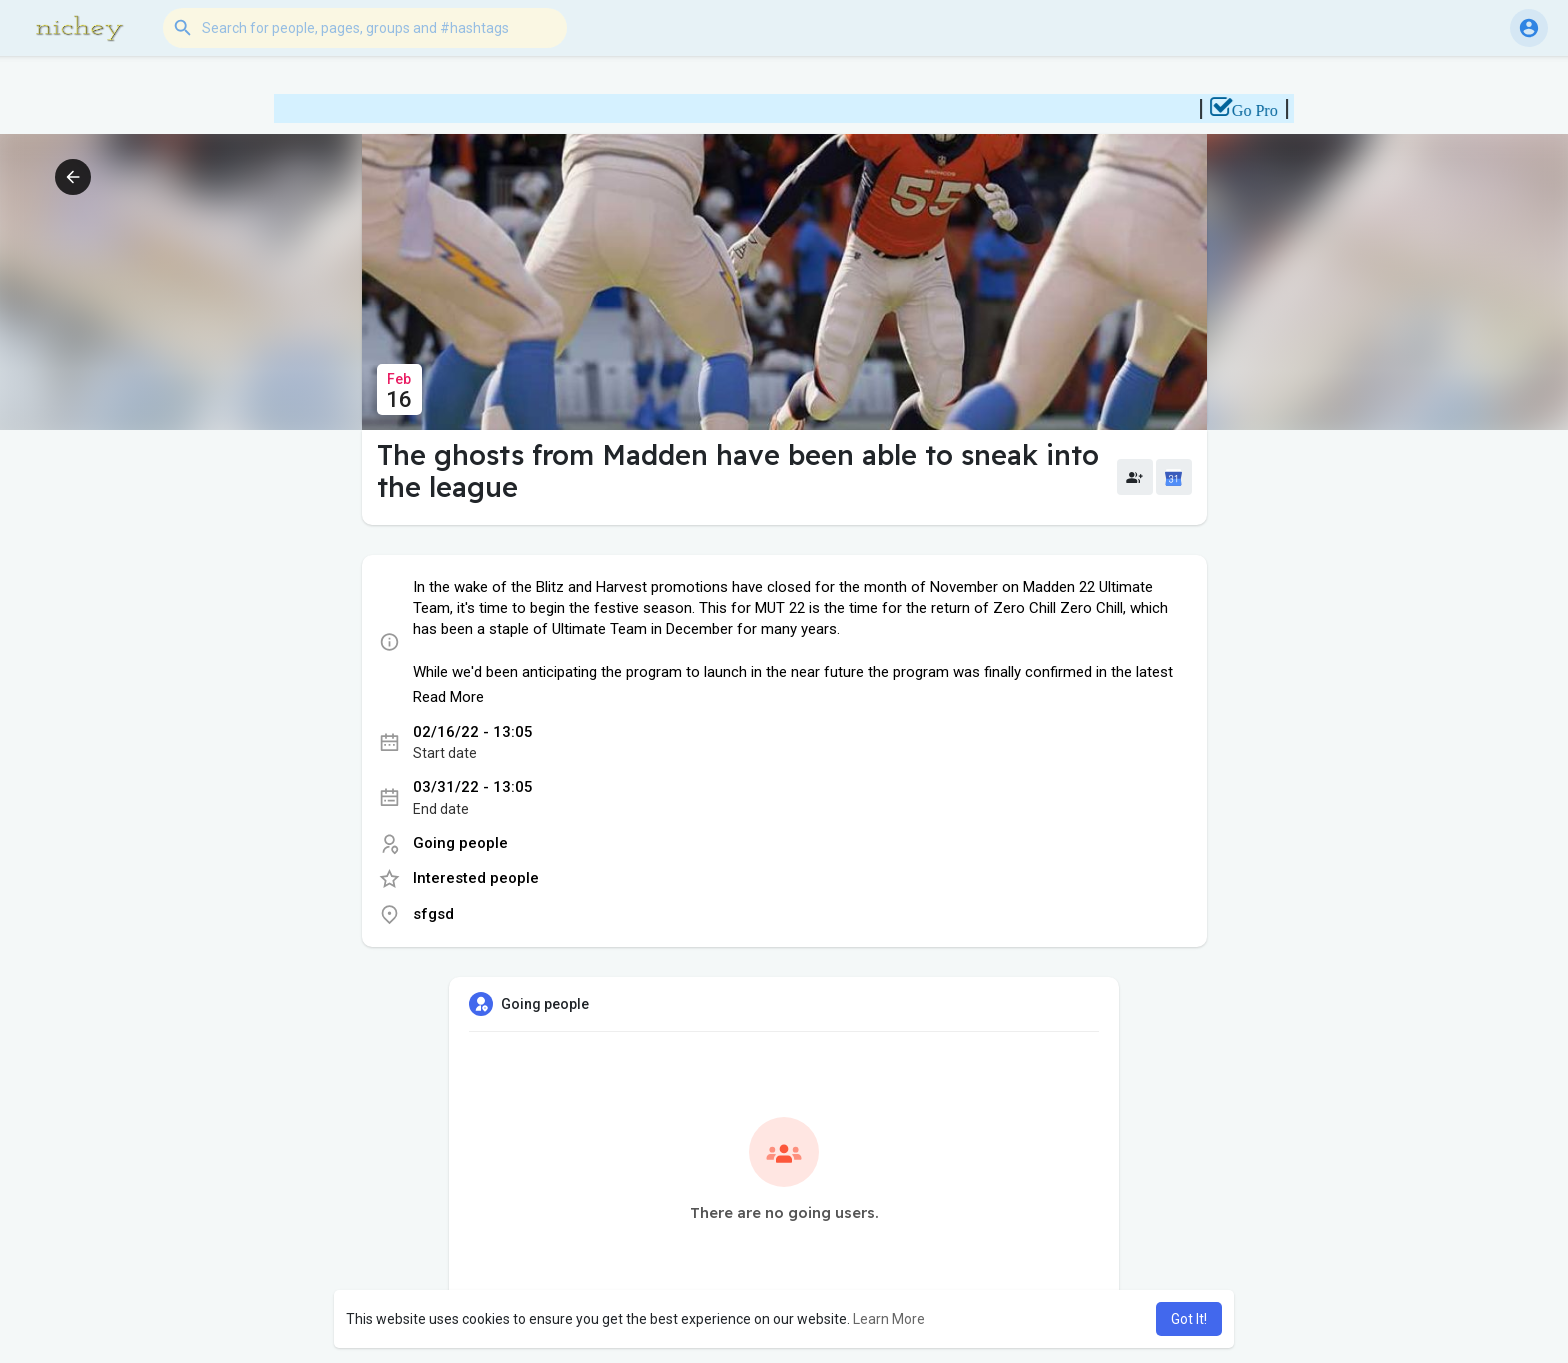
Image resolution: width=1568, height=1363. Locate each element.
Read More (448, 697)
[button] (365, 28)
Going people (460, 843)
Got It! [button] (1189, 1319)
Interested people (476, 878)
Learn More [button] (889, 1319)
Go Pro (1270, 110)
